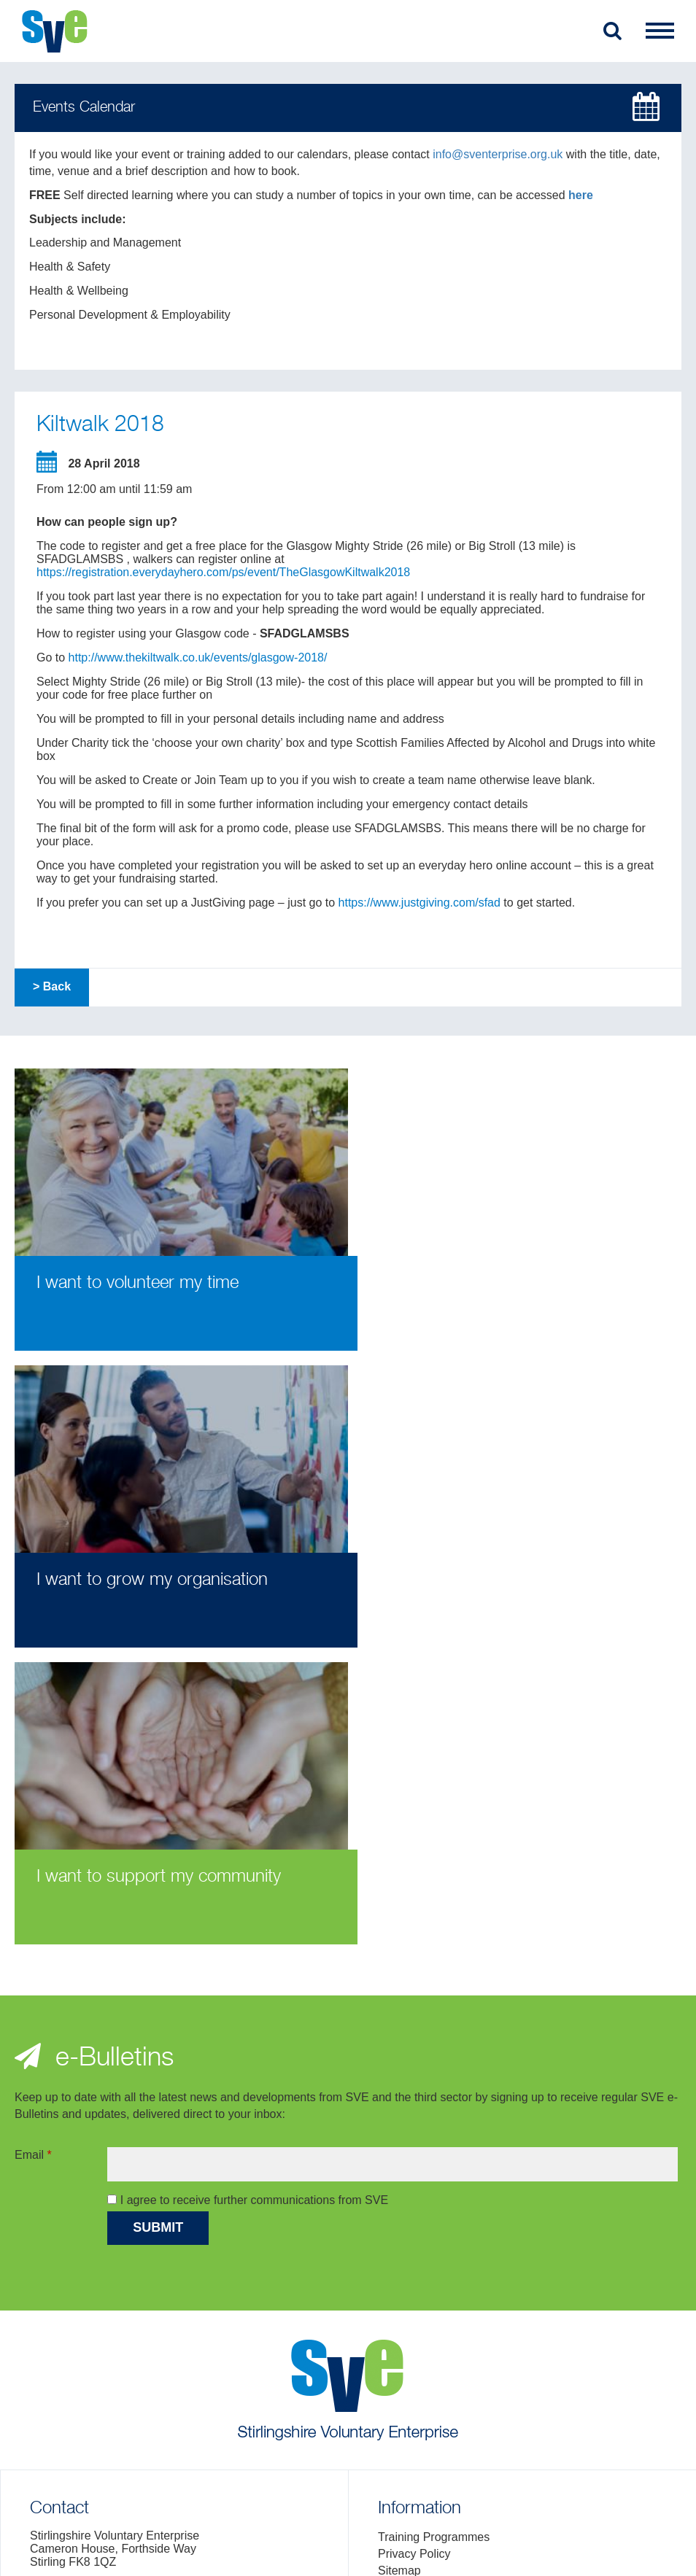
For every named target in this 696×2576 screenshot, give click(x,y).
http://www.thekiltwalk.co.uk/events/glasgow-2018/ (198, 657)
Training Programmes (434, 2252)
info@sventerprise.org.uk (497, 154)
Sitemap (399, 2286)
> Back (52, 986)
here (580, 195)
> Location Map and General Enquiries (130, 2344)
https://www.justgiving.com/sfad (419, 902)
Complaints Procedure (435, 2303)
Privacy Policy (414, 2269)
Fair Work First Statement (444, 2319)
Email (33, 1870)
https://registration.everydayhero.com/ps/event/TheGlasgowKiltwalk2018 (223, 572)
